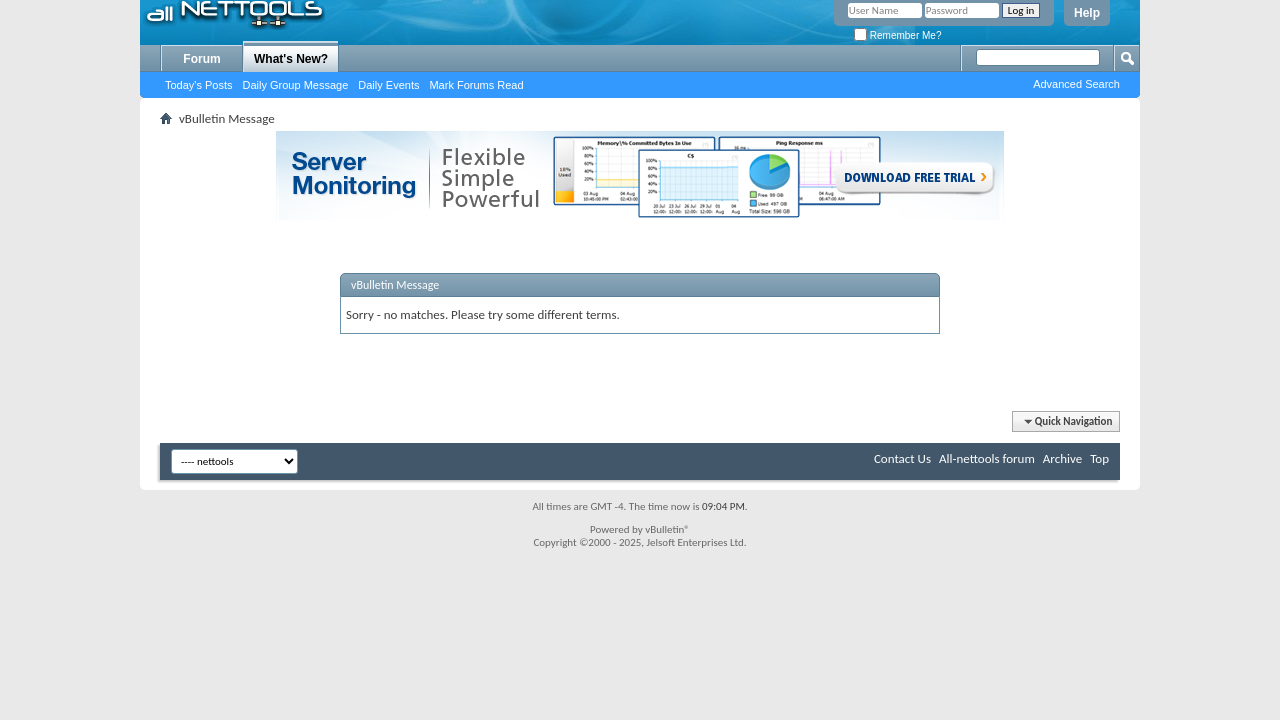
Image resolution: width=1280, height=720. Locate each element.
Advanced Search (1076, 84)
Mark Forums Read (476, 85)
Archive (1062, 458)
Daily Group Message (296, 85)
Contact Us (902, 458)
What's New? (291, 59)
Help (1087, 13)
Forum (201, 59)
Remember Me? (897, 35)
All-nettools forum (987, 458)
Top (1099, 458)
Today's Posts (199, 85)
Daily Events (388, 85)
